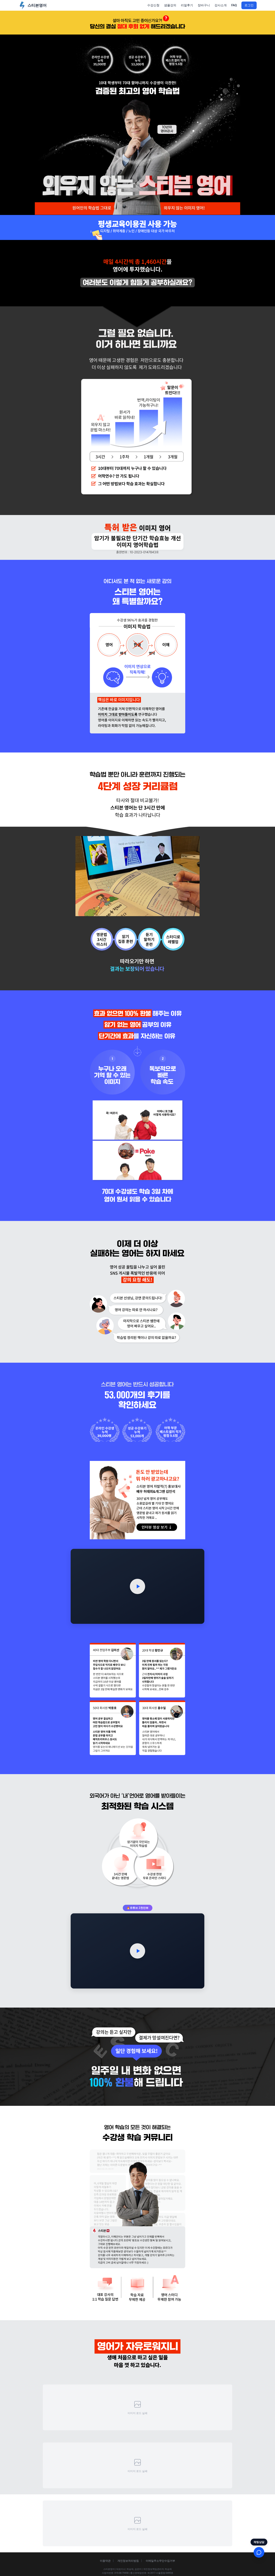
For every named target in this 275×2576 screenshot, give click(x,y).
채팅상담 (259, 2542)
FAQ (234, 5)
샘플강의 (170, 5)
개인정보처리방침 (128, 2560)
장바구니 (204, 5)
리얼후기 (187, 5)
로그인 (249, 5)
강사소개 (220, 5)
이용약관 (105, 2560)
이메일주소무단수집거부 (160, 2560)
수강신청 (153, 5)
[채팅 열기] (259, 2552)
